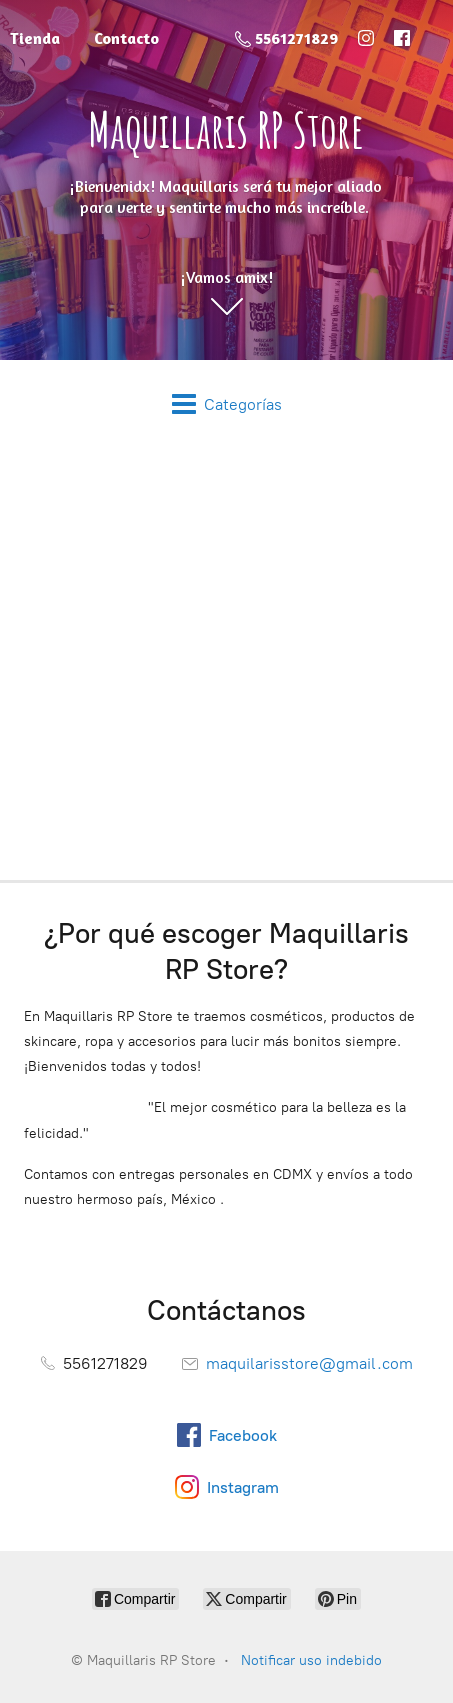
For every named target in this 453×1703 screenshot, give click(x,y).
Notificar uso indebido (311, 1660)
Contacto (126, 38)
